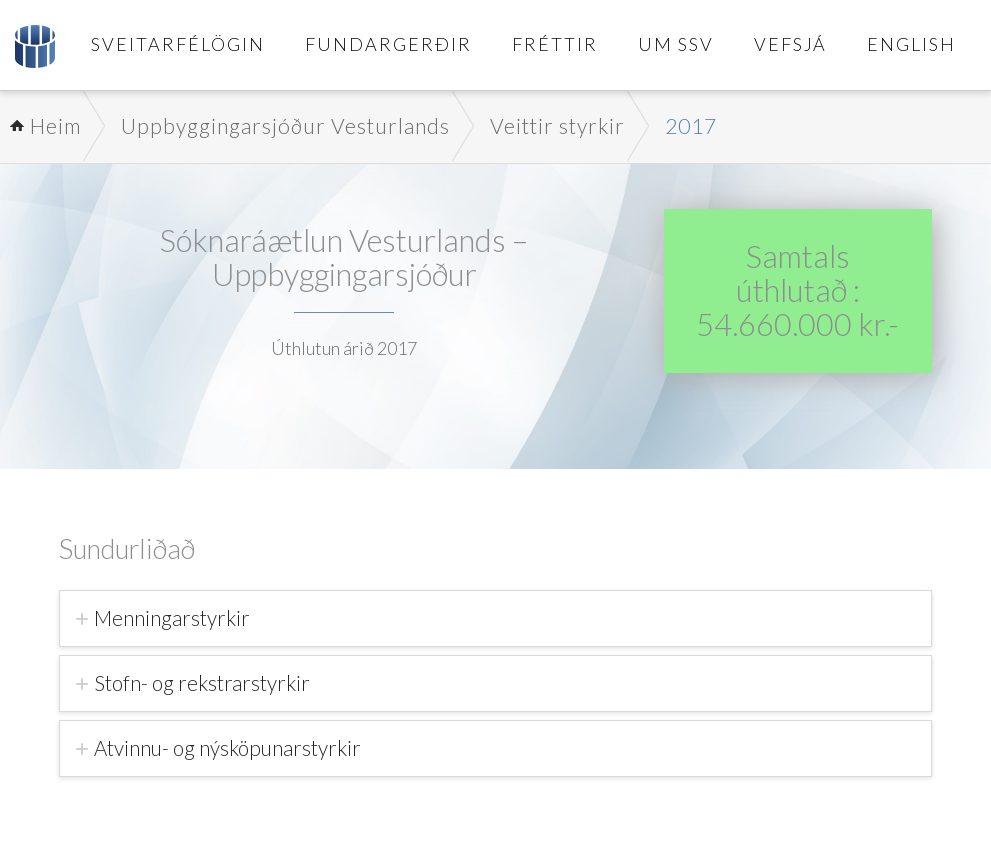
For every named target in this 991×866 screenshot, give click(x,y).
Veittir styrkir (557, 125)
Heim (55, 125)
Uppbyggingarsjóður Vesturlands (285, 125)
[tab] (495, 618)
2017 (691, 125)
